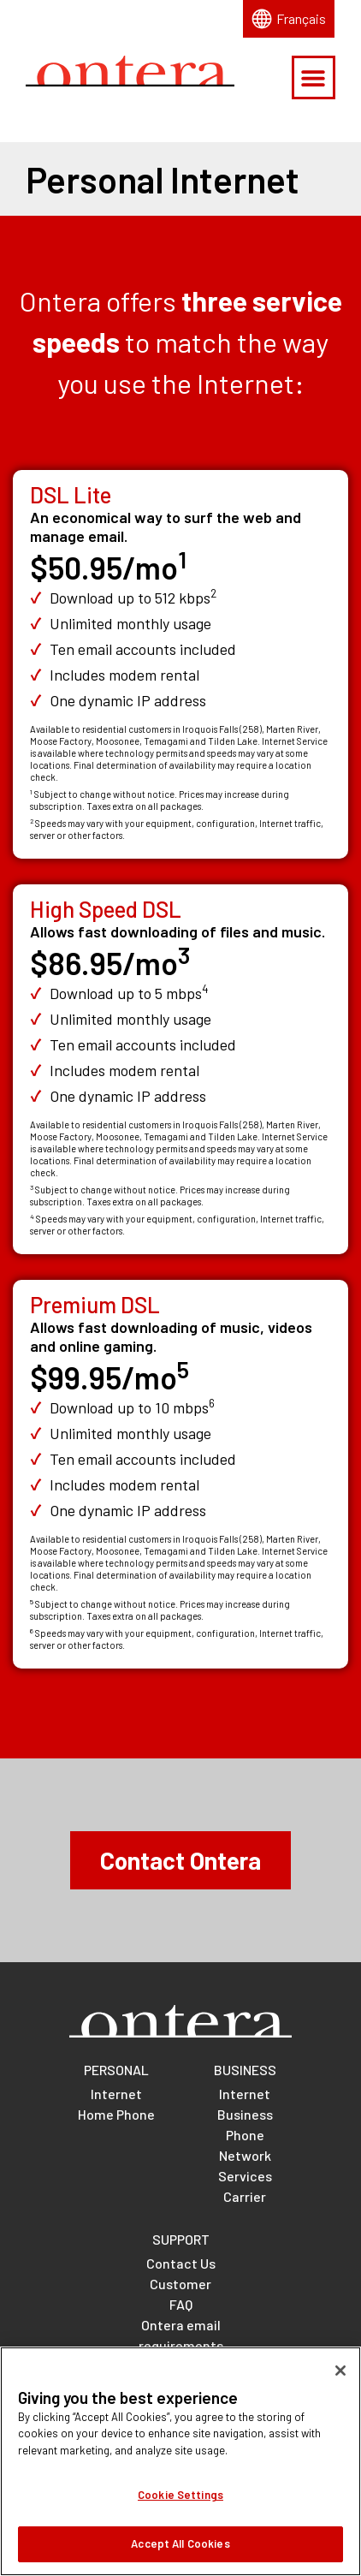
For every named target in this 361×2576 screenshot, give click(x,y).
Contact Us (181, 2263)
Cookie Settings (180, 2507)
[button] (313, 77)
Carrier (244, 2196)
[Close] (340, 2381)
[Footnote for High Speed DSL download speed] (205, 993)
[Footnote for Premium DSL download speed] (212, 1407)
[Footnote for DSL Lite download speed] (213, 597)
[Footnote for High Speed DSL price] (184, 962)
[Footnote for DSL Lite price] (182, 567)
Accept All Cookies (180, 2554)
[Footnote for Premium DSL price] (183, 1377)
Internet (116, 2093)
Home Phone (116, 2114)
